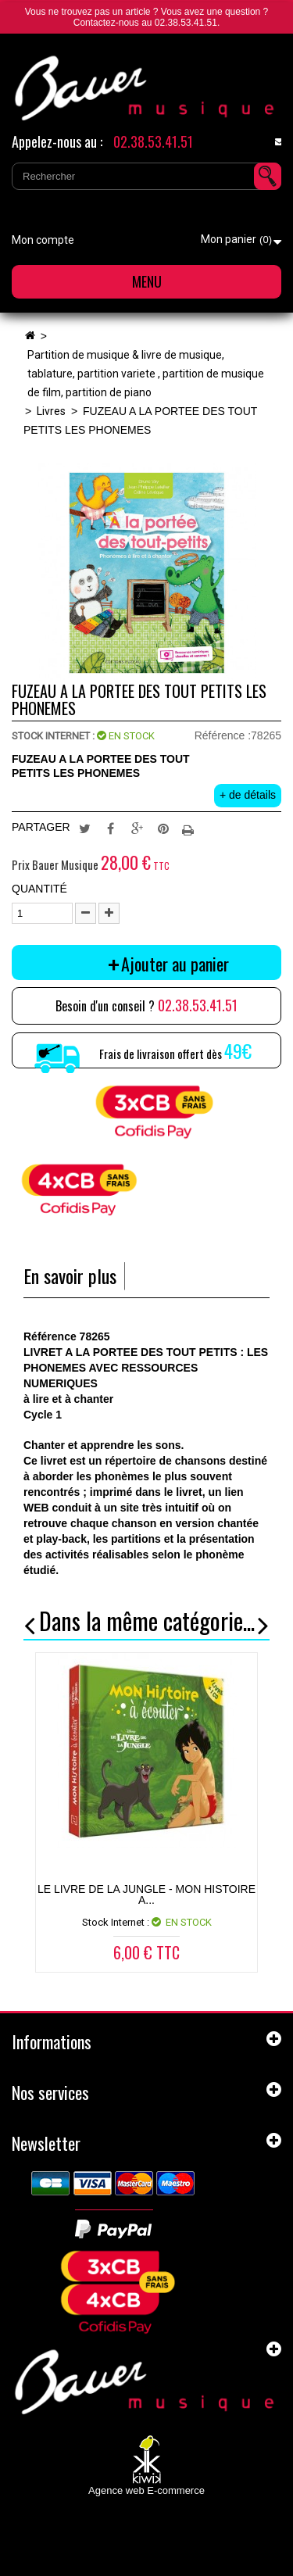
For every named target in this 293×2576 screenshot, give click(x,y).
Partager (111, 827)
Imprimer (190, 827)
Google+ (137, 827)
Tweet (84, 827)
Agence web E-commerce (146, 2490)
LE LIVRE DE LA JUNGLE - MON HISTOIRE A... (146, 1894)
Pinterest (163, 827)
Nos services (50, 2092)
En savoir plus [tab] (69, 1276)
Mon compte (43, 240)
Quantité (39, 888)
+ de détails (248, 795)
